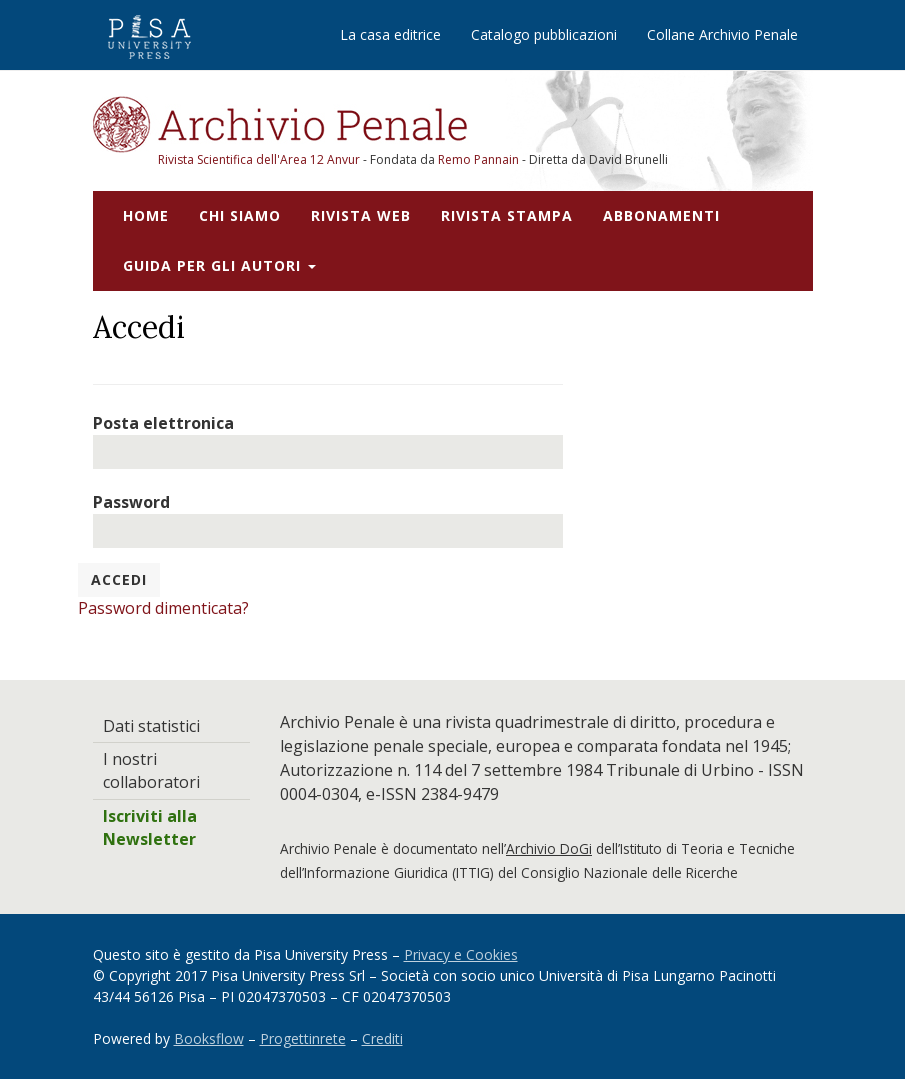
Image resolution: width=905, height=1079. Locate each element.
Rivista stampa (507, 215)
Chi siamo (240, 215)
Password (131, 502)
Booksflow (209, 1038)
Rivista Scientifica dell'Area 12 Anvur (260, 159)
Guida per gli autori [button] (219, 265)
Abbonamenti (661, 215)
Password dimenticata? (163, 608)
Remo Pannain (478, 159)
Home (146, 215)
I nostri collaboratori (151, 770)
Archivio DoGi (549, 848)
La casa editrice (390, 34)
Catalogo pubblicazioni (544, 34)
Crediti (382, 1038)
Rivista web (361, 215)
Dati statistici (151, 726)
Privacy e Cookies (461, 954)
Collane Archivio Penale (722, 34)
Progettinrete (303, 1038)
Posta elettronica (163, 423)
